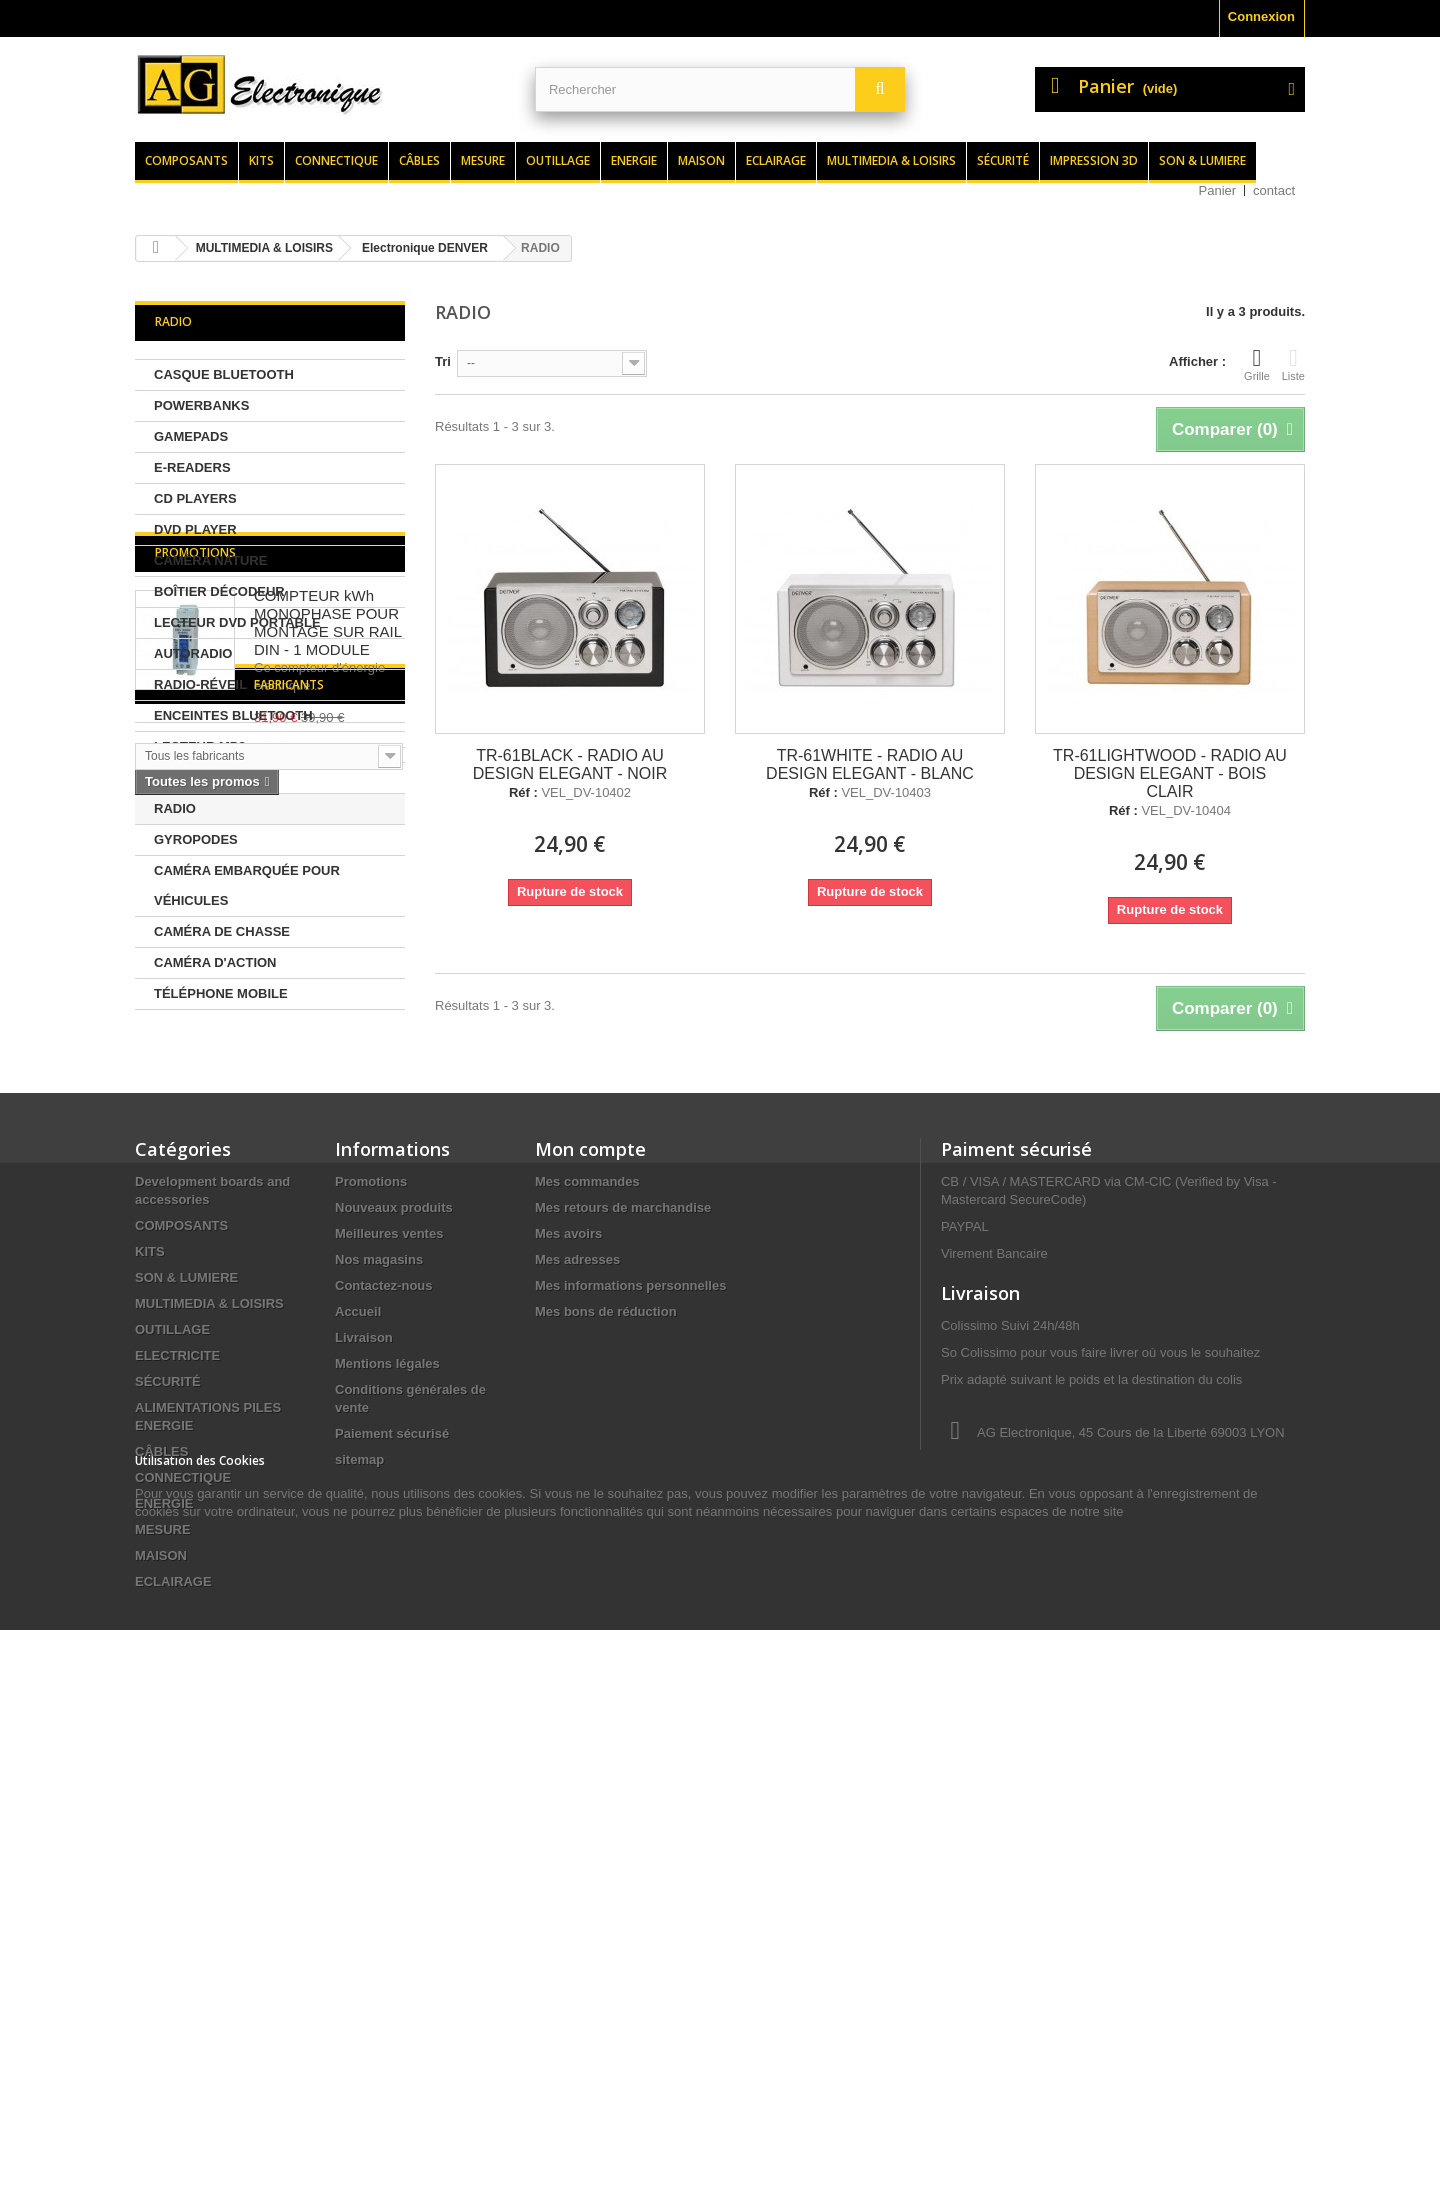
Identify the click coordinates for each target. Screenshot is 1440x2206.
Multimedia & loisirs (891, 160)
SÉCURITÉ (168, 1799)
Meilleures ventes (389, 1651)
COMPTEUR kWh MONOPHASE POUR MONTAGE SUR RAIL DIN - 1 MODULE (328, 1130)
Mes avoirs (568, 1651)
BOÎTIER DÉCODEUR (219, 591)
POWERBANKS (201, 405)
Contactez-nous (384, 1703)
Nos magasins (379, 1677)
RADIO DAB (191, 777)
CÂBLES (161, 1869)
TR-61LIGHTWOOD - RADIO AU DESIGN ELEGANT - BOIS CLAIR (1170, 773)
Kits (261, 160)
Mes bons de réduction (606, 1729)
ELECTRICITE (177, 1773)
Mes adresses (577, 1677)
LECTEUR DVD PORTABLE (237, 622)
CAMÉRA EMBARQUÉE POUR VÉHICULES (247, 885)
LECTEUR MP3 (200, 746)
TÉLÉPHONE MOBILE (221, 993)
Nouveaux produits (394, 1625)
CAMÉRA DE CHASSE (222, 931)
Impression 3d (1094, 160)
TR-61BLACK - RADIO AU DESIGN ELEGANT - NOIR (570, 764)
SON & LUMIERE (186, 1695)
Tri (443, 361)
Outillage (558, 160)
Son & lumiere (1202, 160)
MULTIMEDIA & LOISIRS (209, 1721)
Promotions (195, 1060)
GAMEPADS (191, 436)
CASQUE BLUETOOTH (224, 374)
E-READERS (192, 467)
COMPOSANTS (181, 1643)
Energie (634, 160)
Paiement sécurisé (392, 1851)
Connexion (1261, 16)
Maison (701, 160)
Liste (1293, 364)
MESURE (163, 1947)
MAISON (161, 1973)
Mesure (483, 160)
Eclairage (776, 160)
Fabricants (190, 1353)
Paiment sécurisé (1016, 1567)
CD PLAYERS (195, 498)
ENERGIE (164, 1921)
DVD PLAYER (195, 529)
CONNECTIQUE (183, 1895)
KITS (150, 1669)
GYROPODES (196, 839)
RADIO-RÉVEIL (200, 684)
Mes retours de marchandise (623, 1625)
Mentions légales (387, 1781)
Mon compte (590, 1567)
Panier (1218, 190)
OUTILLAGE (172, 1747)
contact (1274, 190)
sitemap (359, 1877)
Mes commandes (587, 1599)
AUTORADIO (193, 653)
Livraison (364, 1755)
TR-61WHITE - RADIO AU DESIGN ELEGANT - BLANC (870, 764)
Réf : (523, 793)
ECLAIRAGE (173, 1999)
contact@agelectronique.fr (1101, 1954)
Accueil (358, 1729)
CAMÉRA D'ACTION (215, 962)
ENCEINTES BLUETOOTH (233, 715)
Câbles (419, 160)
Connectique (336, 160)
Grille (1257, 364)
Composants (186, 160)
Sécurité (1003, 160)
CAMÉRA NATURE (210, 560)
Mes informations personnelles (630, 1703)
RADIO (175, 808)
